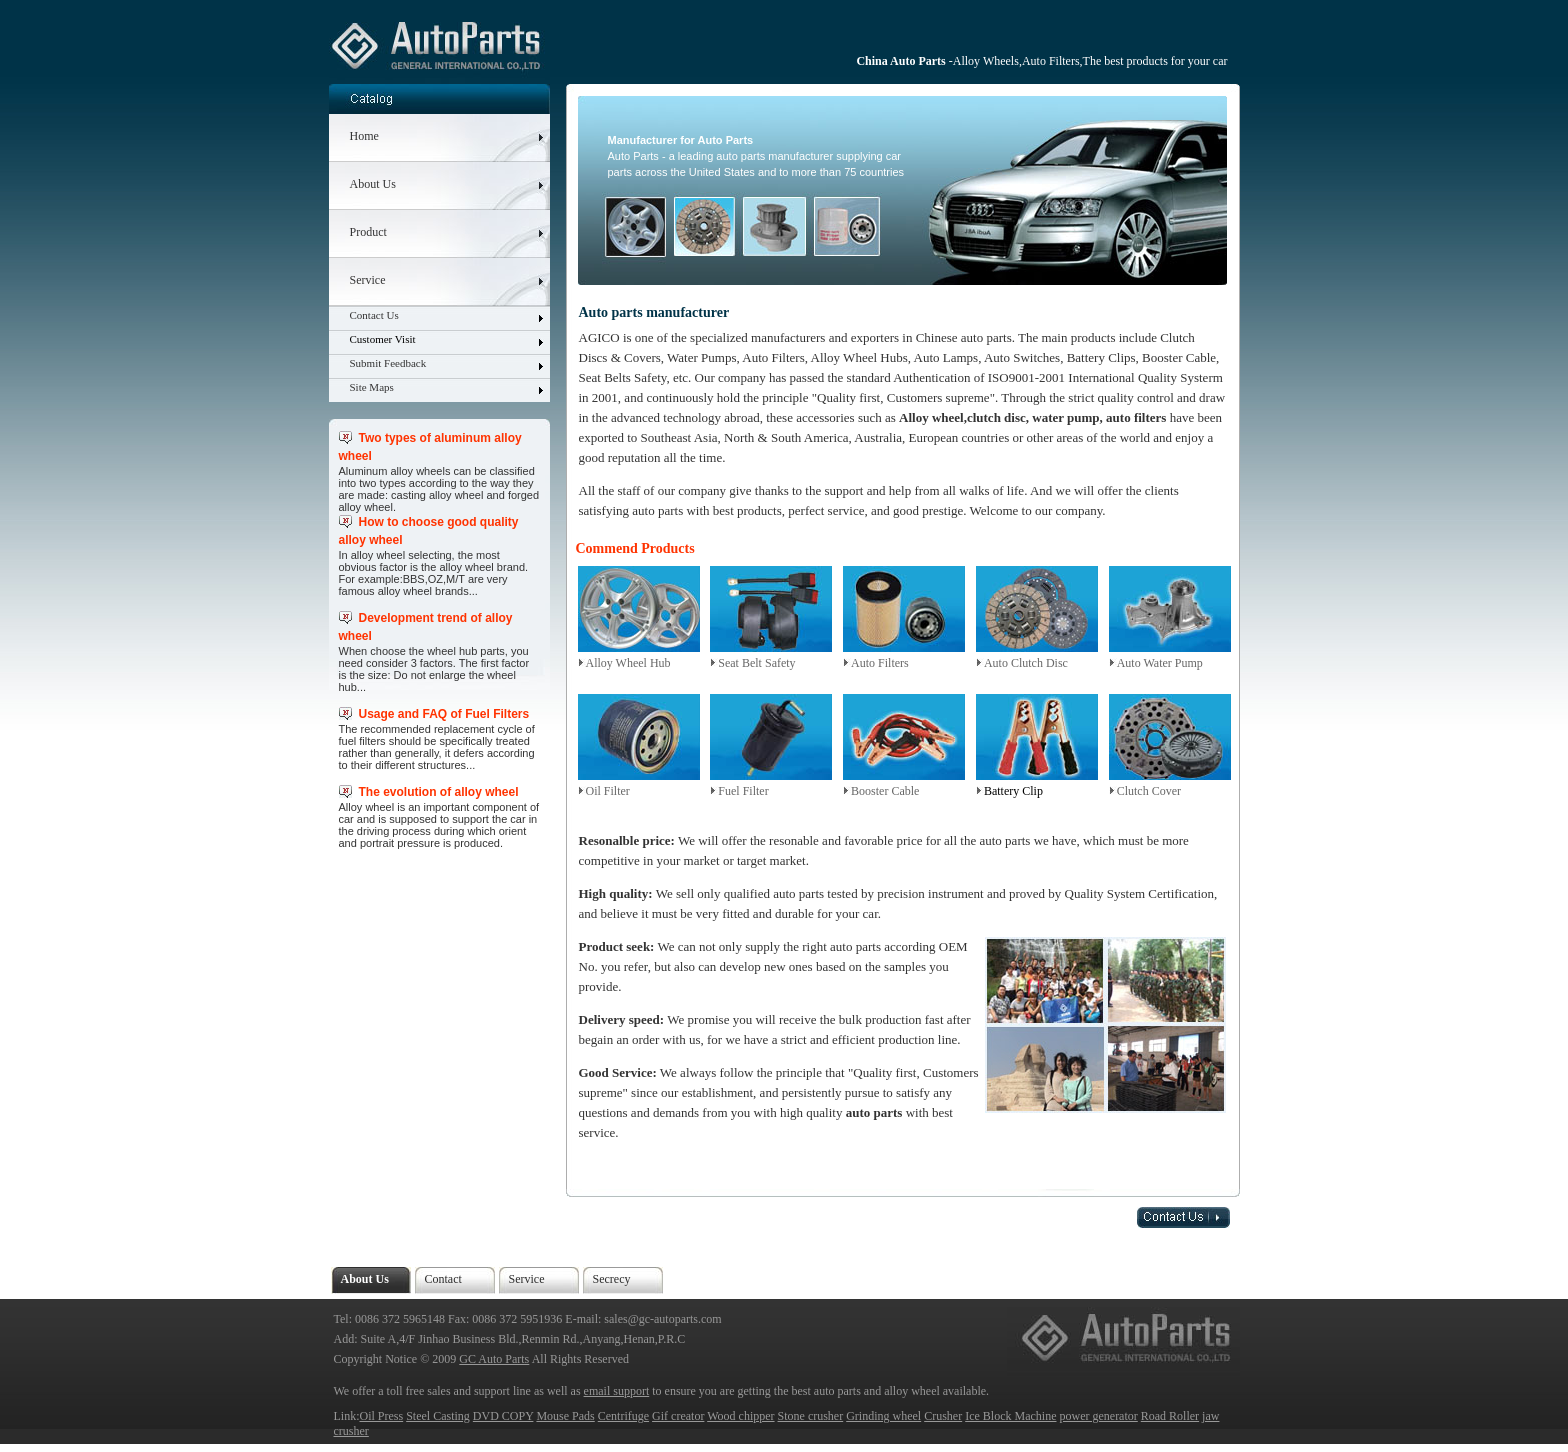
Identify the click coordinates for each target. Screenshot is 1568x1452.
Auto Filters (880, 663)
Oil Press (382, 1416)
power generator (1098, 1416)
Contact (443, 1279)
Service (368, 280)
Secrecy (612, 1279)
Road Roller (1170, 1416)
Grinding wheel (883, 1416)
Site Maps (372, 387)
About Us (373, 184)
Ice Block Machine (1010, 1416)
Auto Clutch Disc (1026, 663)
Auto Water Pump (1160, 663)
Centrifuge (623, 1416)
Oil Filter (608, 791)
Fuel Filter (743, 791)
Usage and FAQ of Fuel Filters (444, 714)
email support (617, 1391)
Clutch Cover (1149, 791)
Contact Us (374, 315)
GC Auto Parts (494, 1359)
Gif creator (678, 1416)
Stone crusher (811, 1416)
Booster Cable (885, 791)
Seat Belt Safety (756, 663)
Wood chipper (740, 1416)
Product (368, 232)
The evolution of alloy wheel (439, 792)
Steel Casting (438, 1416)
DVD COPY (503, 1416)
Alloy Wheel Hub (628, 663)
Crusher (943, 1416)
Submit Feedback (388, 363)
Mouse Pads (565, 1416)
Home (364, 136)
